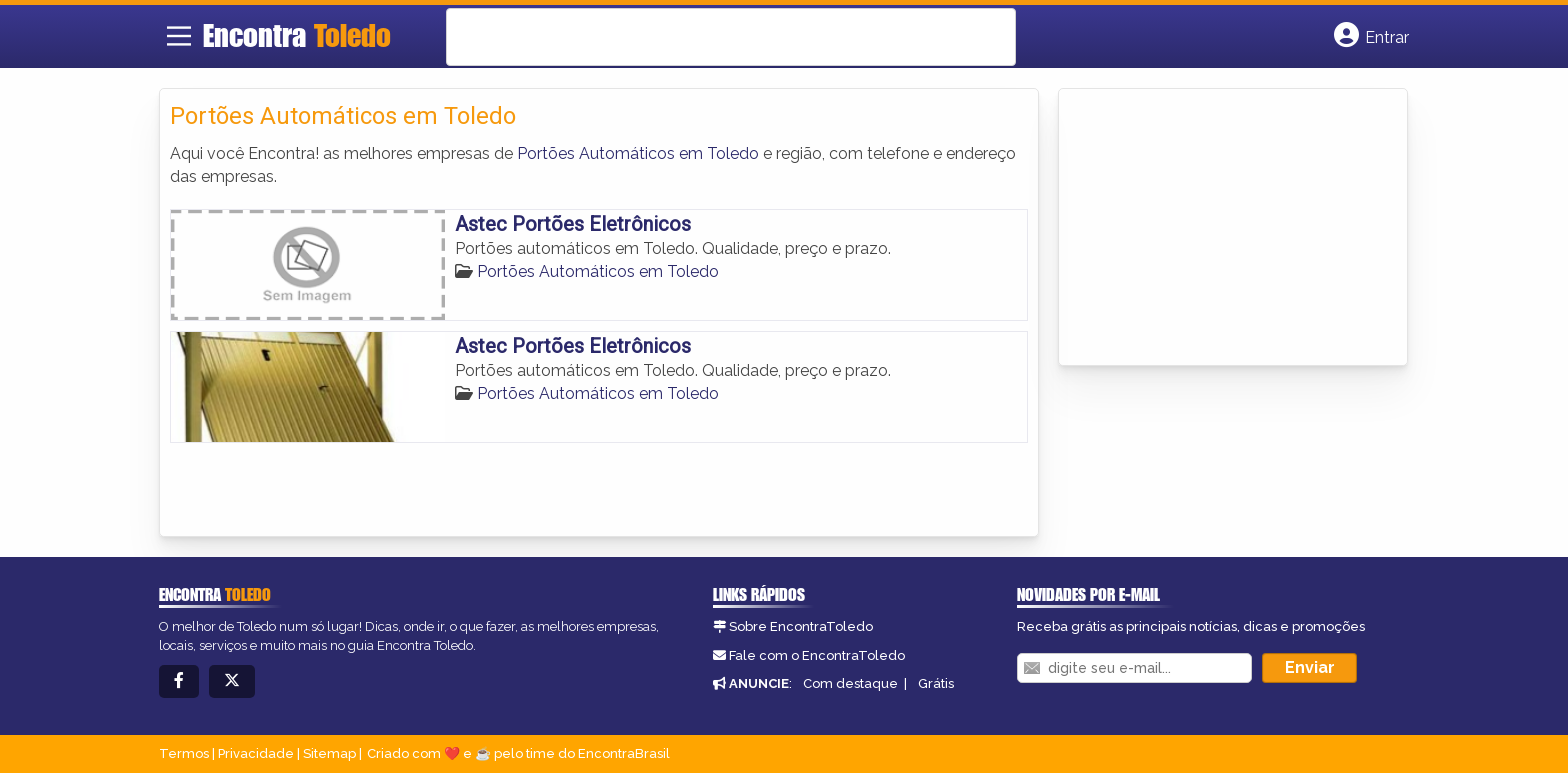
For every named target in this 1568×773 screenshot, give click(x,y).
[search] (705, 37)
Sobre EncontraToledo (801, 626)
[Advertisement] (1219, 224)
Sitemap (329, 753)
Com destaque (850, 683)
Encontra (297, 35)
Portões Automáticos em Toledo (638, 153)
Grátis (936, 683)
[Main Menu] (179, 36)
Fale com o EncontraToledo (817, 655)
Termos (184, 753)
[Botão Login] (1371, 36)
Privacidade (256, 753)
